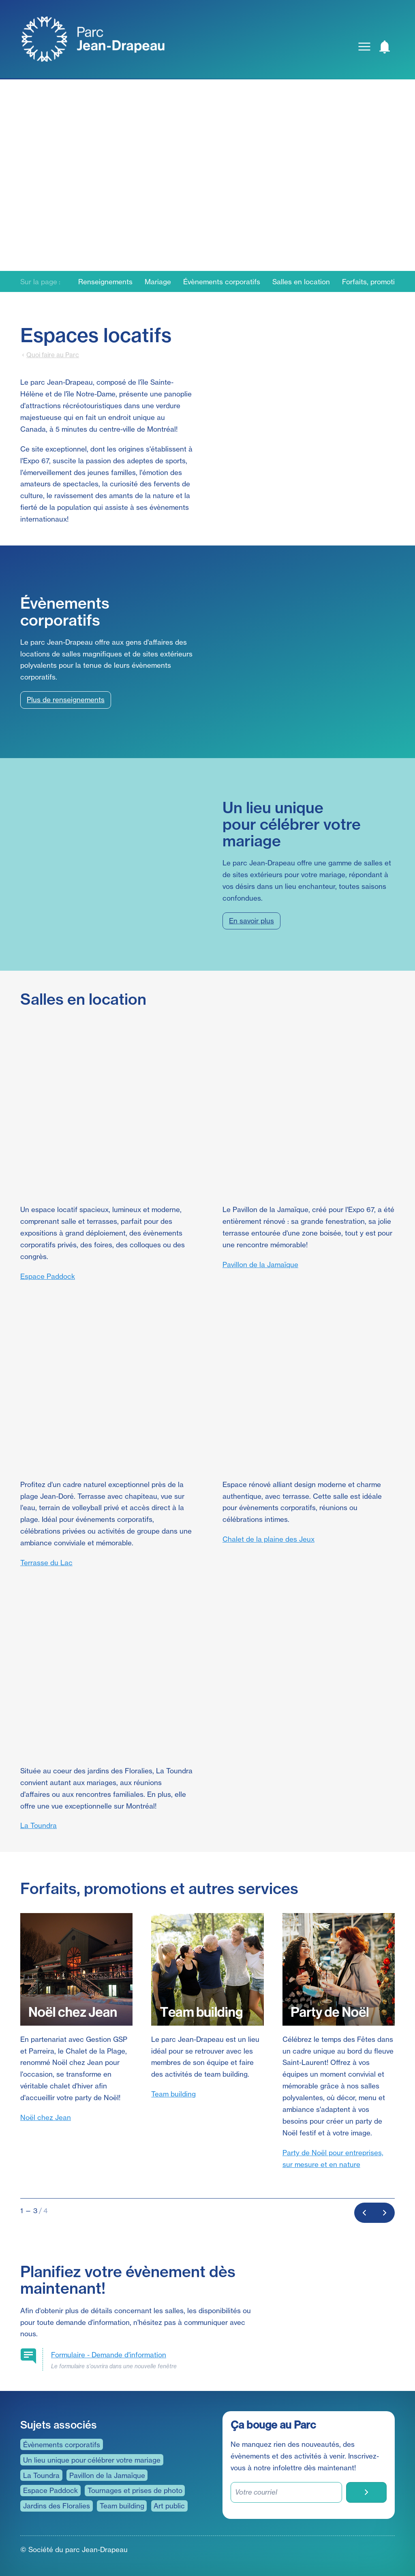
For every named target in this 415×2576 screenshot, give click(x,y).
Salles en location (301, 281)
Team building (173, 2094)
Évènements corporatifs (221, 281)
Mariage (158, 281)
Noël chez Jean (45, 2117)
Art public (169, 2505)
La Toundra (38, 1825)
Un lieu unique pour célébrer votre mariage (91, 2460)
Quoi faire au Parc (52, 355)
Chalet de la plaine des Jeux (268, 1539)
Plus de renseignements (66, 699)
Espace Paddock (47, 1276)
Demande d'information (108, 2354)
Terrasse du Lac (46, 1562)
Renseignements (105, 281)
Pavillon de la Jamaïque (260, 1264)
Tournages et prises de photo (135, 2490)
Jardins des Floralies (56, 2505)
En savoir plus (251, 920)
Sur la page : (40, 281)
